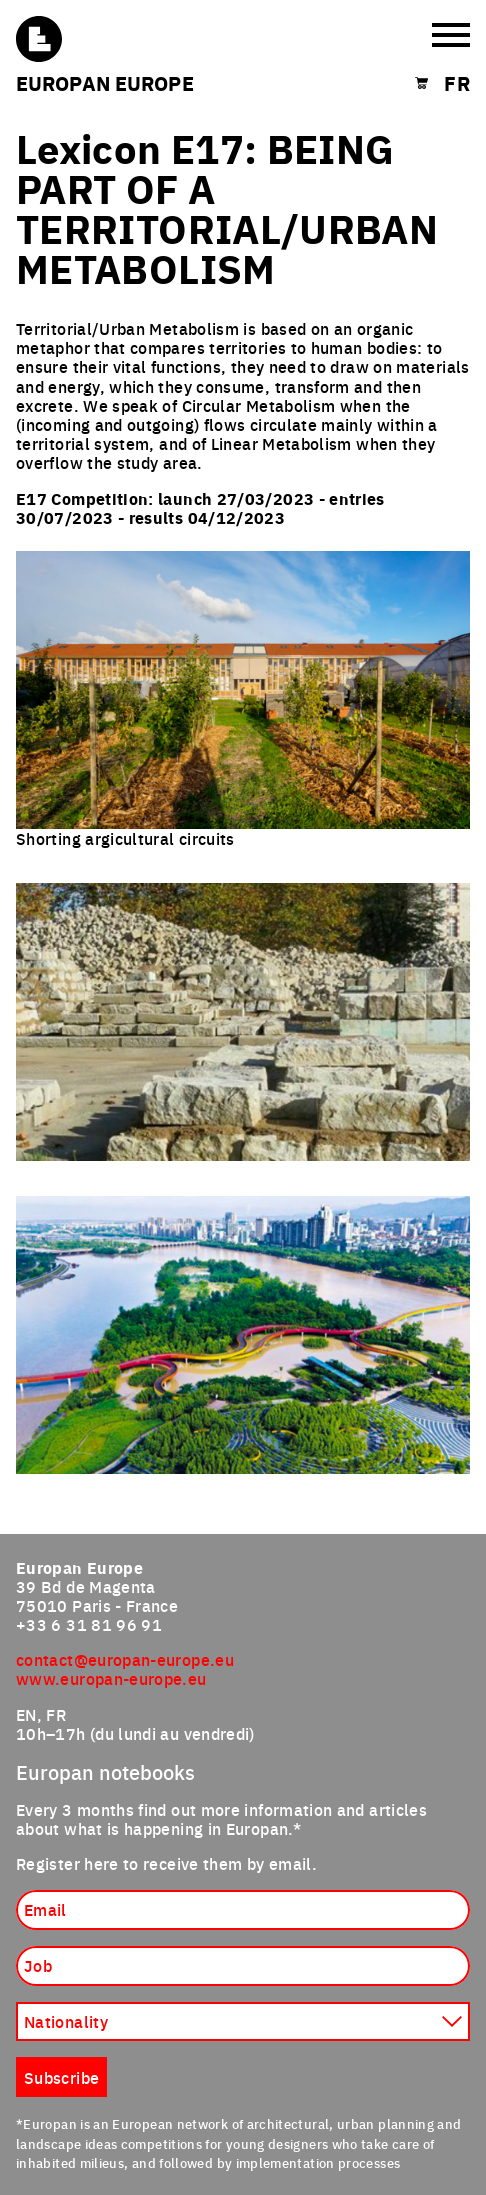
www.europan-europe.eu (111, 1678)
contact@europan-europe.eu (125, 1659)
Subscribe (61, 2077)
